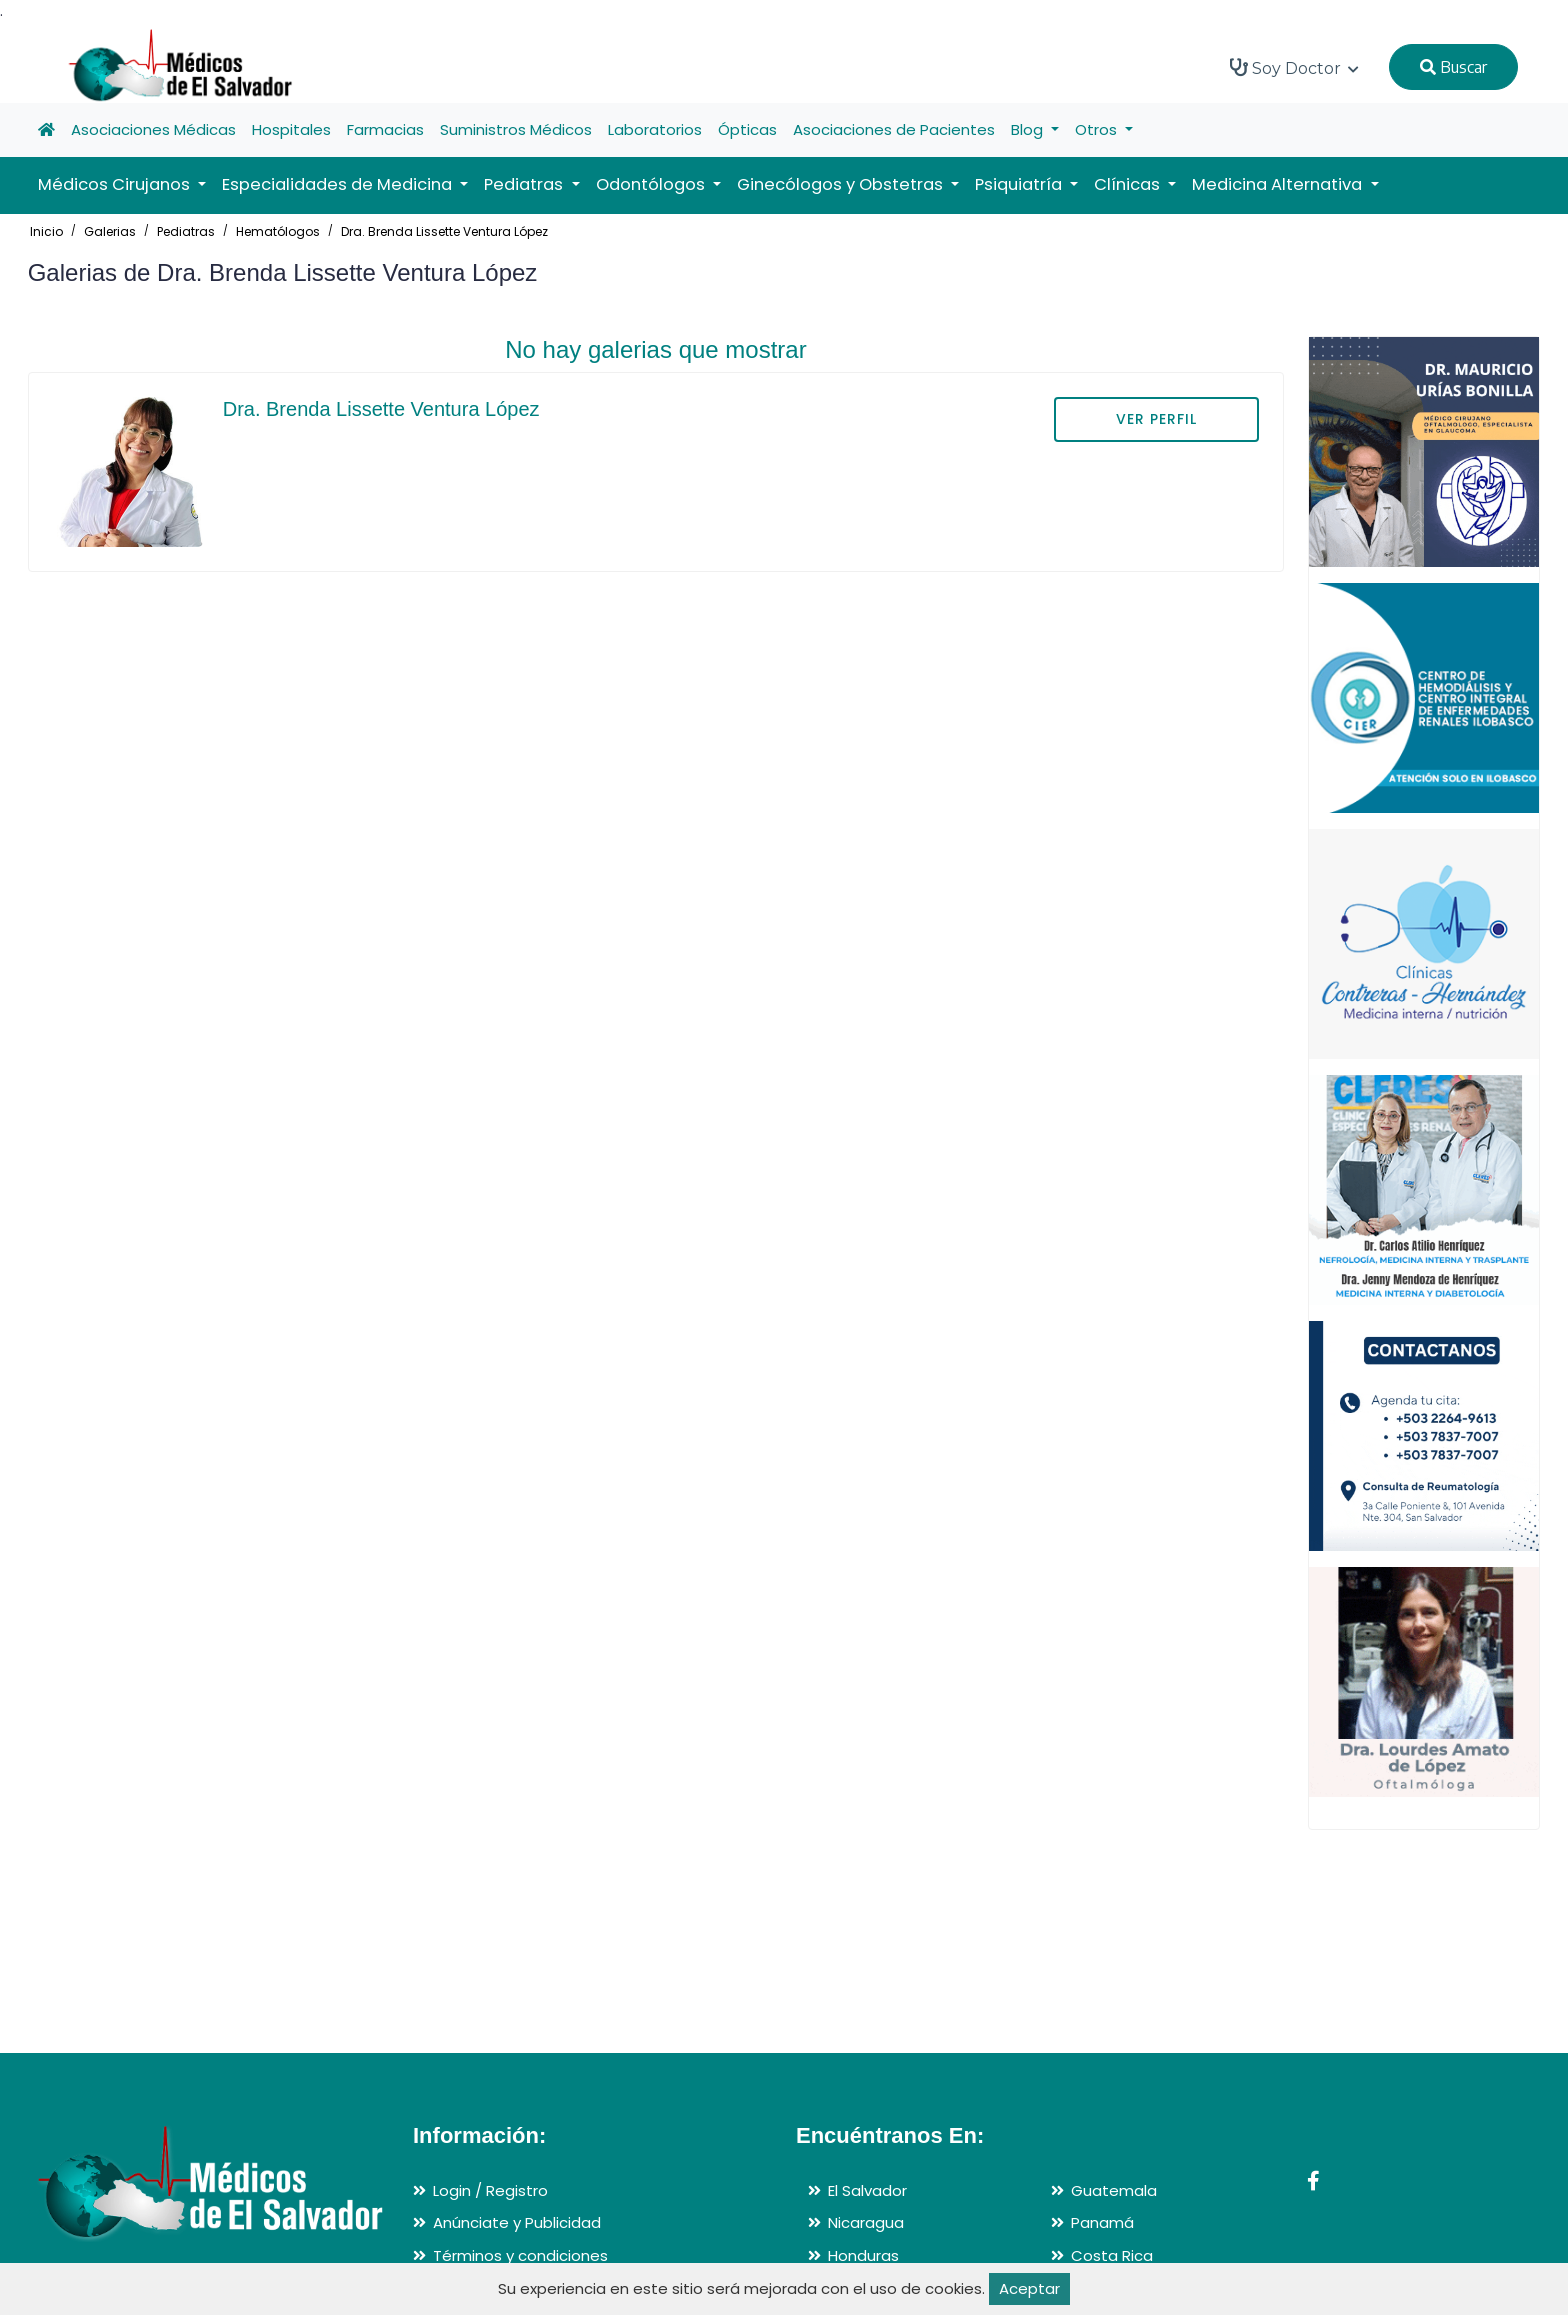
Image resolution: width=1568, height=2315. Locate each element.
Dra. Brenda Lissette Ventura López (444, 231)
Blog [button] (1029, 129)
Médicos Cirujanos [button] (116, 184)
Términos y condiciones (520, 2255)
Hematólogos (278, 231)
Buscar (1453, 67)
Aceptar (1029, 2288)
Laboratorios (655, 129)
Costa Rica (1112, 2255)
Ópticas (747, 129)
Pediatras (186, 231)
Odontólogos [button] (652, 184)
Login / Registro (490, 2190)
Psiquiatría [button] (1020, 184)
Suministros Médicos (516, 129)
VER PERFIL (1156, 419)
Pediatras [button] (525, 184)
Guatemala (1114, 2190)
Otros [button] (1098, 129)
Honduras (863, 2255)
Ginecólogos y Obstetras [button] (842, 184)
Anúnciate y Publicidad (517, 2222)
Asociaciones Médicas (153, 129)
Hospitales (291, 129)
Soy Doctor (1294, 68)
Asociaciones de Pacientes (894, 129)
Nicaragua (866, 2222)
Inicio (46, 231)
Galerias (110, 231)
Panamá (1102, 2222)
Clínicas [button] (1129, 184)
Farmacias (385, 129)
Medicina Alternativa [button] (1279, 184)
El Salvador (867, 2190)
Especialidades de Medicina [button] (339, 184)
